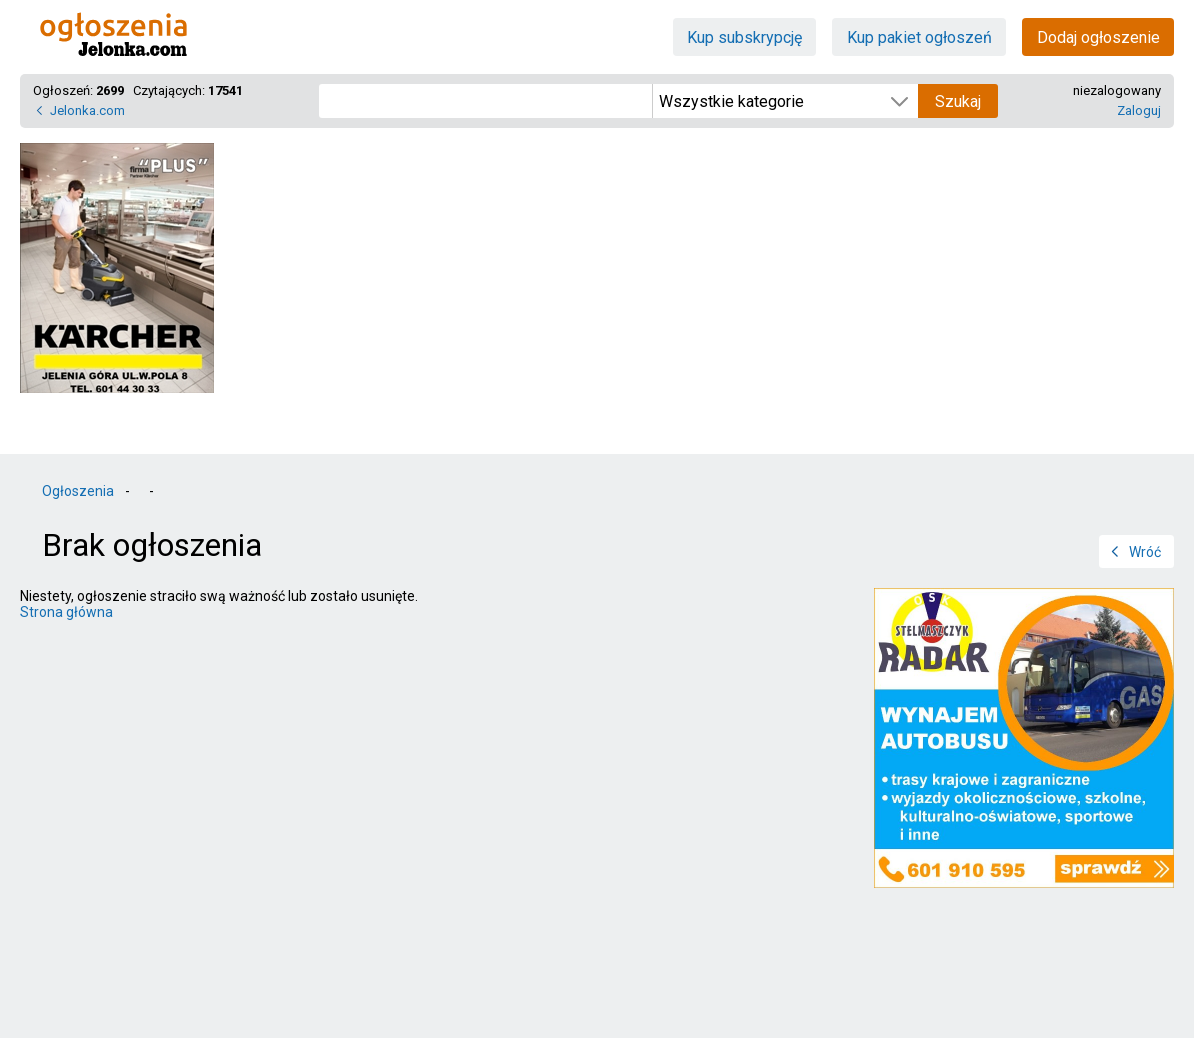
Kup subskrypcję (744, 37)
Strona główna (66, 612)
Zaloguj (1139, 110)
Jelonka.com (87, 110)
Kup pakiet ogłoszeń (919, 37)
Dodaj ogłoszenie (1098, 37)
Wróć (1145, 552)
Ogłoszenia (78, 491)
